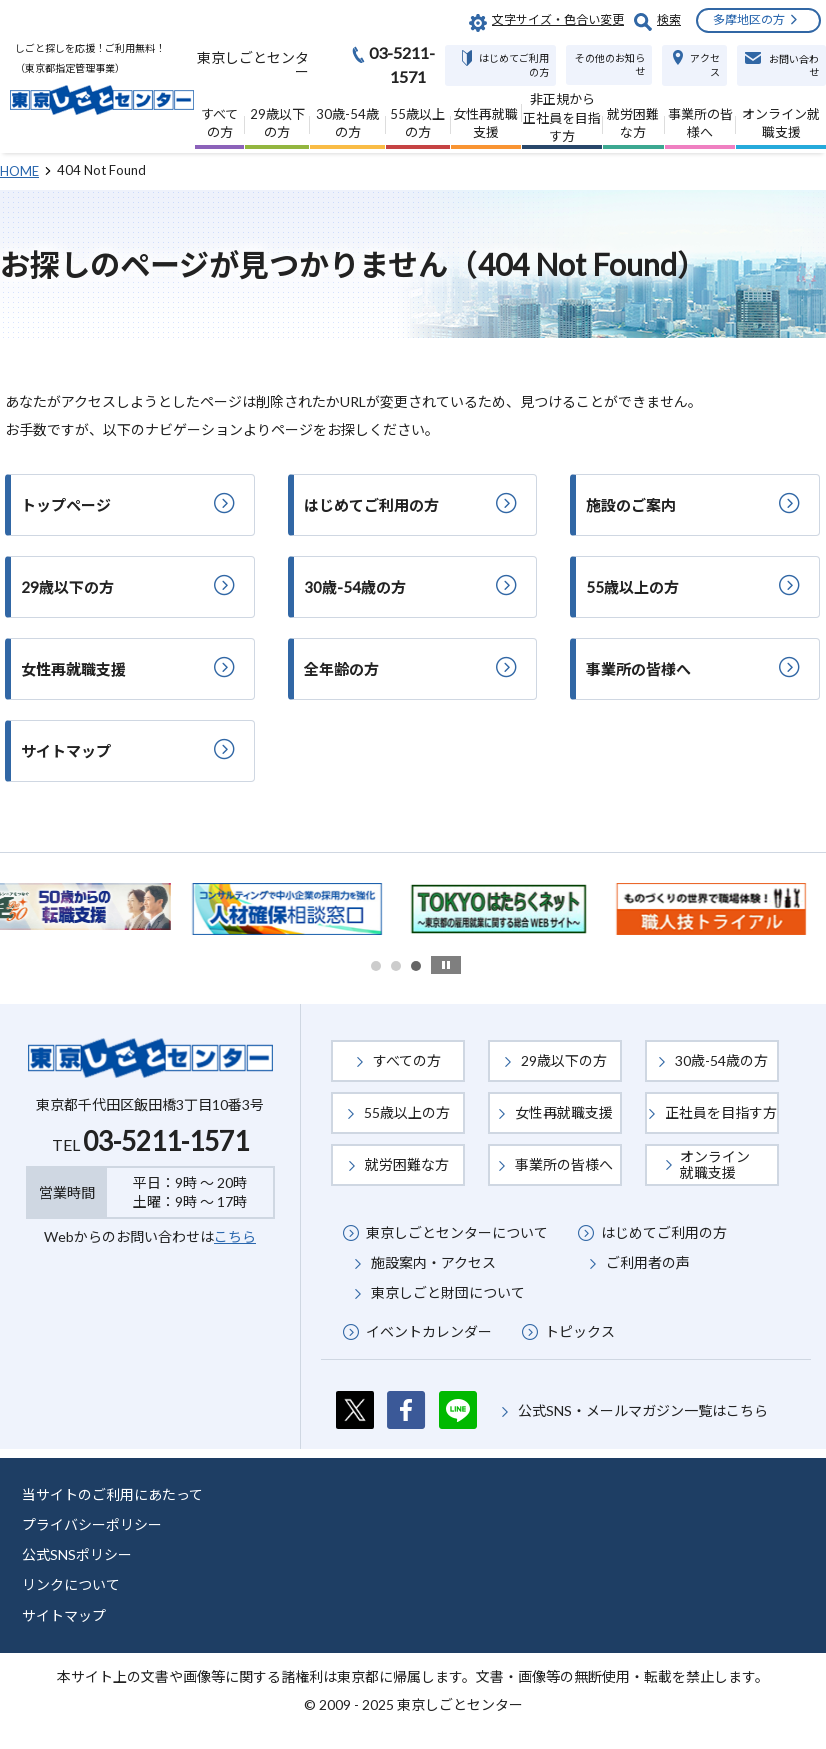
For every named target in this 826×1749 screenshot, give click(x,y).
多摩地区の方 (749, 19)
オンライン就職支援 (715, 1164)
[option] (308, 909)
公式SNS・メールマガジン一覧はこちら (643, 1410)
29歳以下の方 (564, 1060)
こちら (235, 1236)
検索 (669, 19)
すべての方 (407, 1060)
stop (446, 965)
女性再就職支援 (564, 1112)
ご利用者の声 (648, 1262)
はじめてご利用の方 (664, 1232)
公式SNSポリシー (77, 1554)
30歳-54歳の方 (721, 1060)
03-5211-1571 (166, 1141)
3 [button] (416, 966)
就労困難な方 (407, 1164)
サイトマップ (64, 1615)
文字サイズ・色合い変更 (558, 19)
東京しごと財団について (448, 1292)
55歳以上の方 (407, 1112)
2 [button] (396, 966)
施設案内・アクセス (433, 1262)
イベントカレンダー (429, 1331)
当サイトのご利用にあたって (112, 1494)
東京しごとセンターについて (457, 1232)
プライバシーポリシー (92, 1524)
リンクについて (71, 1584)
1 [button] (376, 966)
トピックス (580, 1331)
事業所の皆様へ (564, 1164)
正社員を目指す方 (721, 1112)
